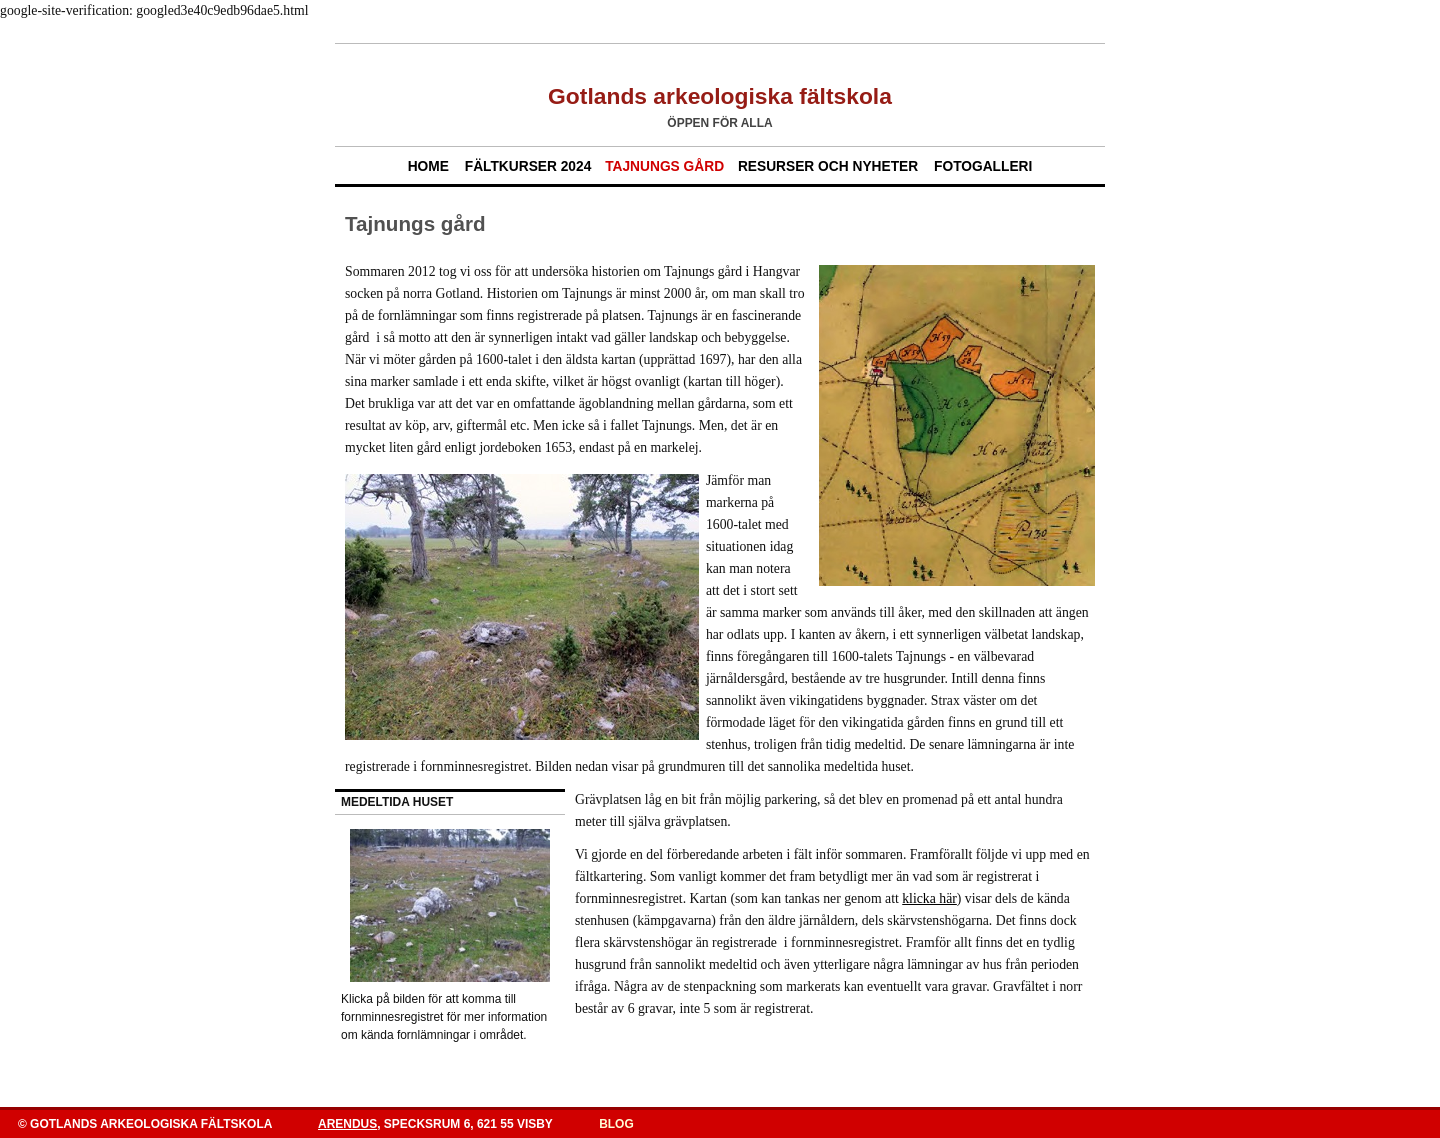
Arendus (347, 1124)
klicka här (929, 898)
